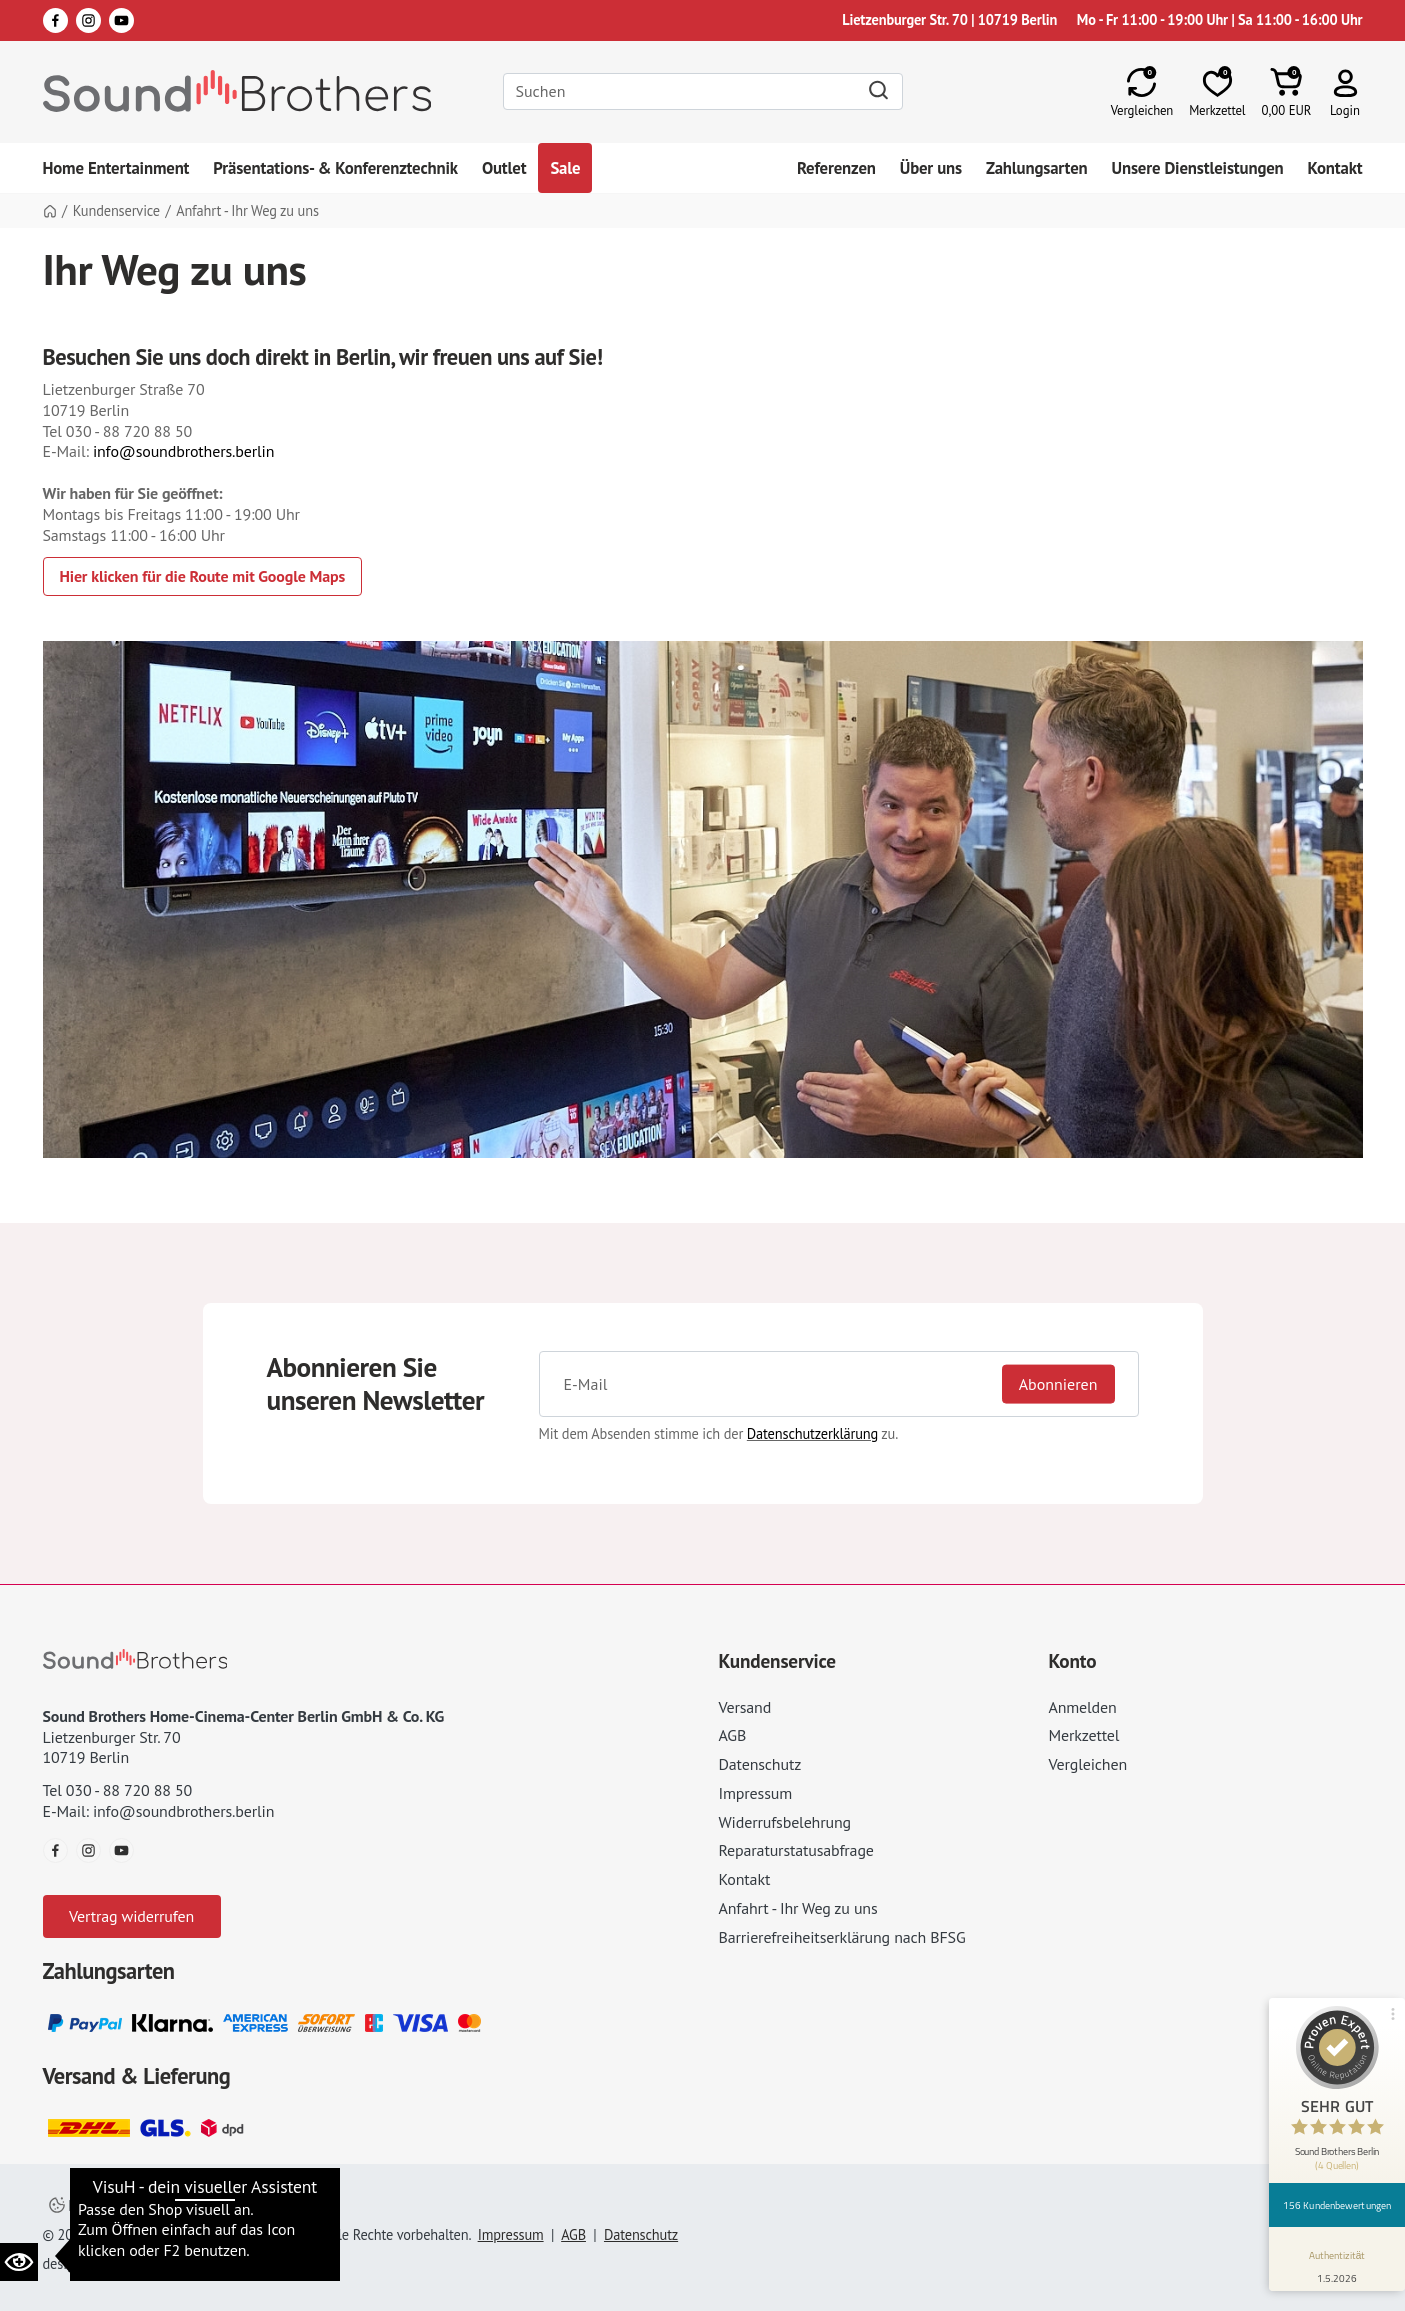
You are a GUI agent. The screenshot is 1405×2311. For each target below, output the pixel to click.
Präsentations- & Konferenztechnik (335, 168)
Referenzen (836, 168)
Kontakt (1335, 168)
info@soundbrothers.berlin (183, 451)
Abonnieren (1058, 1384)
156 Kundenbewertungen (1337, 2205)
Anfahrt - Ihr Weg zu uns (798, 1908)
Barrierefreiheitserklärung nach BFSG (842, 1937)
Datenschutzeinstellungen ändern (162, 2205)
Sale (565, 168)
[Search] (703, 91)
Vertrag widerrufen (131, 1916)
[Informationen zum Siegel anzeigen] (1337, 2263)
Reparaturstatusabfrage (796, 1850)
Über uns (931, 168)
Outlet (504, 168)
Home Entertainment (116, 168)
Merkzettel (1084, 1735)
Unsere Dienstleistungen (1198, 168)
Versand (745, 1707)
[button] (1345, 91)
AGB (733, 1735)
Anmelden (1083, 1707)
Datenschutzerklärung (812, 1433)
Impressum (756, 1793)
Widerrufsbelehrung (785, 1822)
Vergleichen (1088, 1764)
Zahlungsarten (1037, 168)
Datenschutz (760, 1764)
